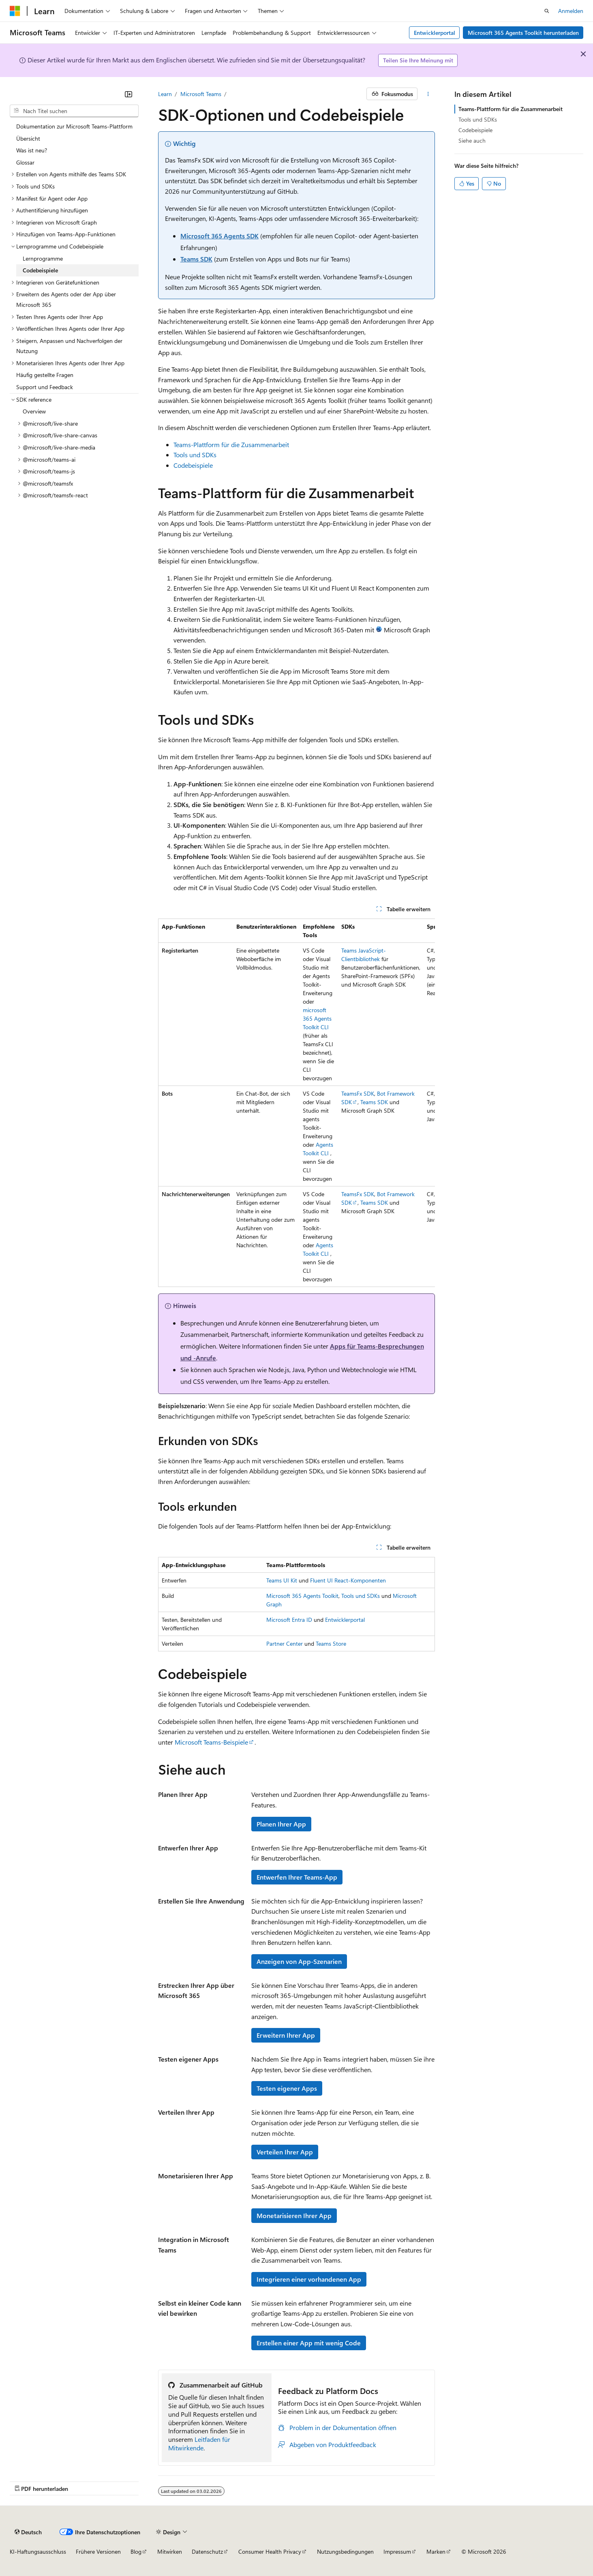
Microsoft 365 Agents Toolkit (302, 1596)
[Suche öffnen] (547, 11)
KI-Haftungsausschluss (38, 2551)
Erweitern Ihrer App (286, 2035)
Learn (165, 94)
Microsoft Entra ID (289, 1619)
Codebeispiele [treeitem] (40, 270)
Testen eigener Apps (287, 2088)
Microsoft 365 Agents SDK (219, 235)
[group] (296, 1103)
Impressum (397, 2551)
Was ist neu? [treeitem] (31, 150)
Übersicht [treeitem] (28, 138)
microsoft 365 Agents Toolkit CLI (317, 1018)
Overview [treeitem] (34, 411)
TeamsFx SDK (357, 1093)
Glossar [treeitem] (25, 162)
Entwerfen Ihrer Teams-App (297, 1877)
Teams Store (331, 1643)
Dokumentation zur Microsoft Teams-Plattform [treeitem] (74, 126)
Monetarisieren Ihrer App (294, 2215)
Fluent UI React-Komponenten (348, 1580)
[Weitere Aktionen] (428, 94)
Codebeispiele (193, 465)
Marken (435, 2551)
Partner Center (284, 1643)
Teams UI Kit (281, 1580)
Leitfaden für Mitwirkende (199, 2443)
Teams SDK (196, 259)
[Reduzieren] (128, 94)
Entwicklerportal (434, 32)
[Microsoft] (15, 11)
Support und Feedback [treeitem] (44, 387)
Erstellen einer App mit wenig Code (309, 2342)
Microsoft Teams (200, 94)
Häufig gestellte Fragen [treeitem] (44, 375)
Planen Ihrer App (281, 1824)
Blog (136, 2551)
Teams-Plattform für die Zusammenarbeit (231, 444)
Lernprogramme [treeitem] (43, 258)
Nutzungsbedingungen (345, 2551)
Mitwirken (169, 2551)
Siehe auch (472, 140)
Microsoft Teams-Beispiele (211, 1742)
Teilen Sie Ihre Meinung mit (418, 60)
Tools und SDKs (194, 454)
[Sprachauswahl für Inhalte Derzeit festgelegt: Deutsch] (28, 2531)
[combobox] (74, 111)
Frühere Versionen (98, 2551)
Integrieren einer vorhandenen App (309, 2279)
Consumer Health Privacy (269, 2551)
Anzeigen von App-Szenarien (299, 1961)
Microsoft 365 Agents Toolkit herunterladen (523, 32)
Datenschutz (207, 2551)
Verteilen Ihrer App (285, 2152)
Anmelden (570, 11)
